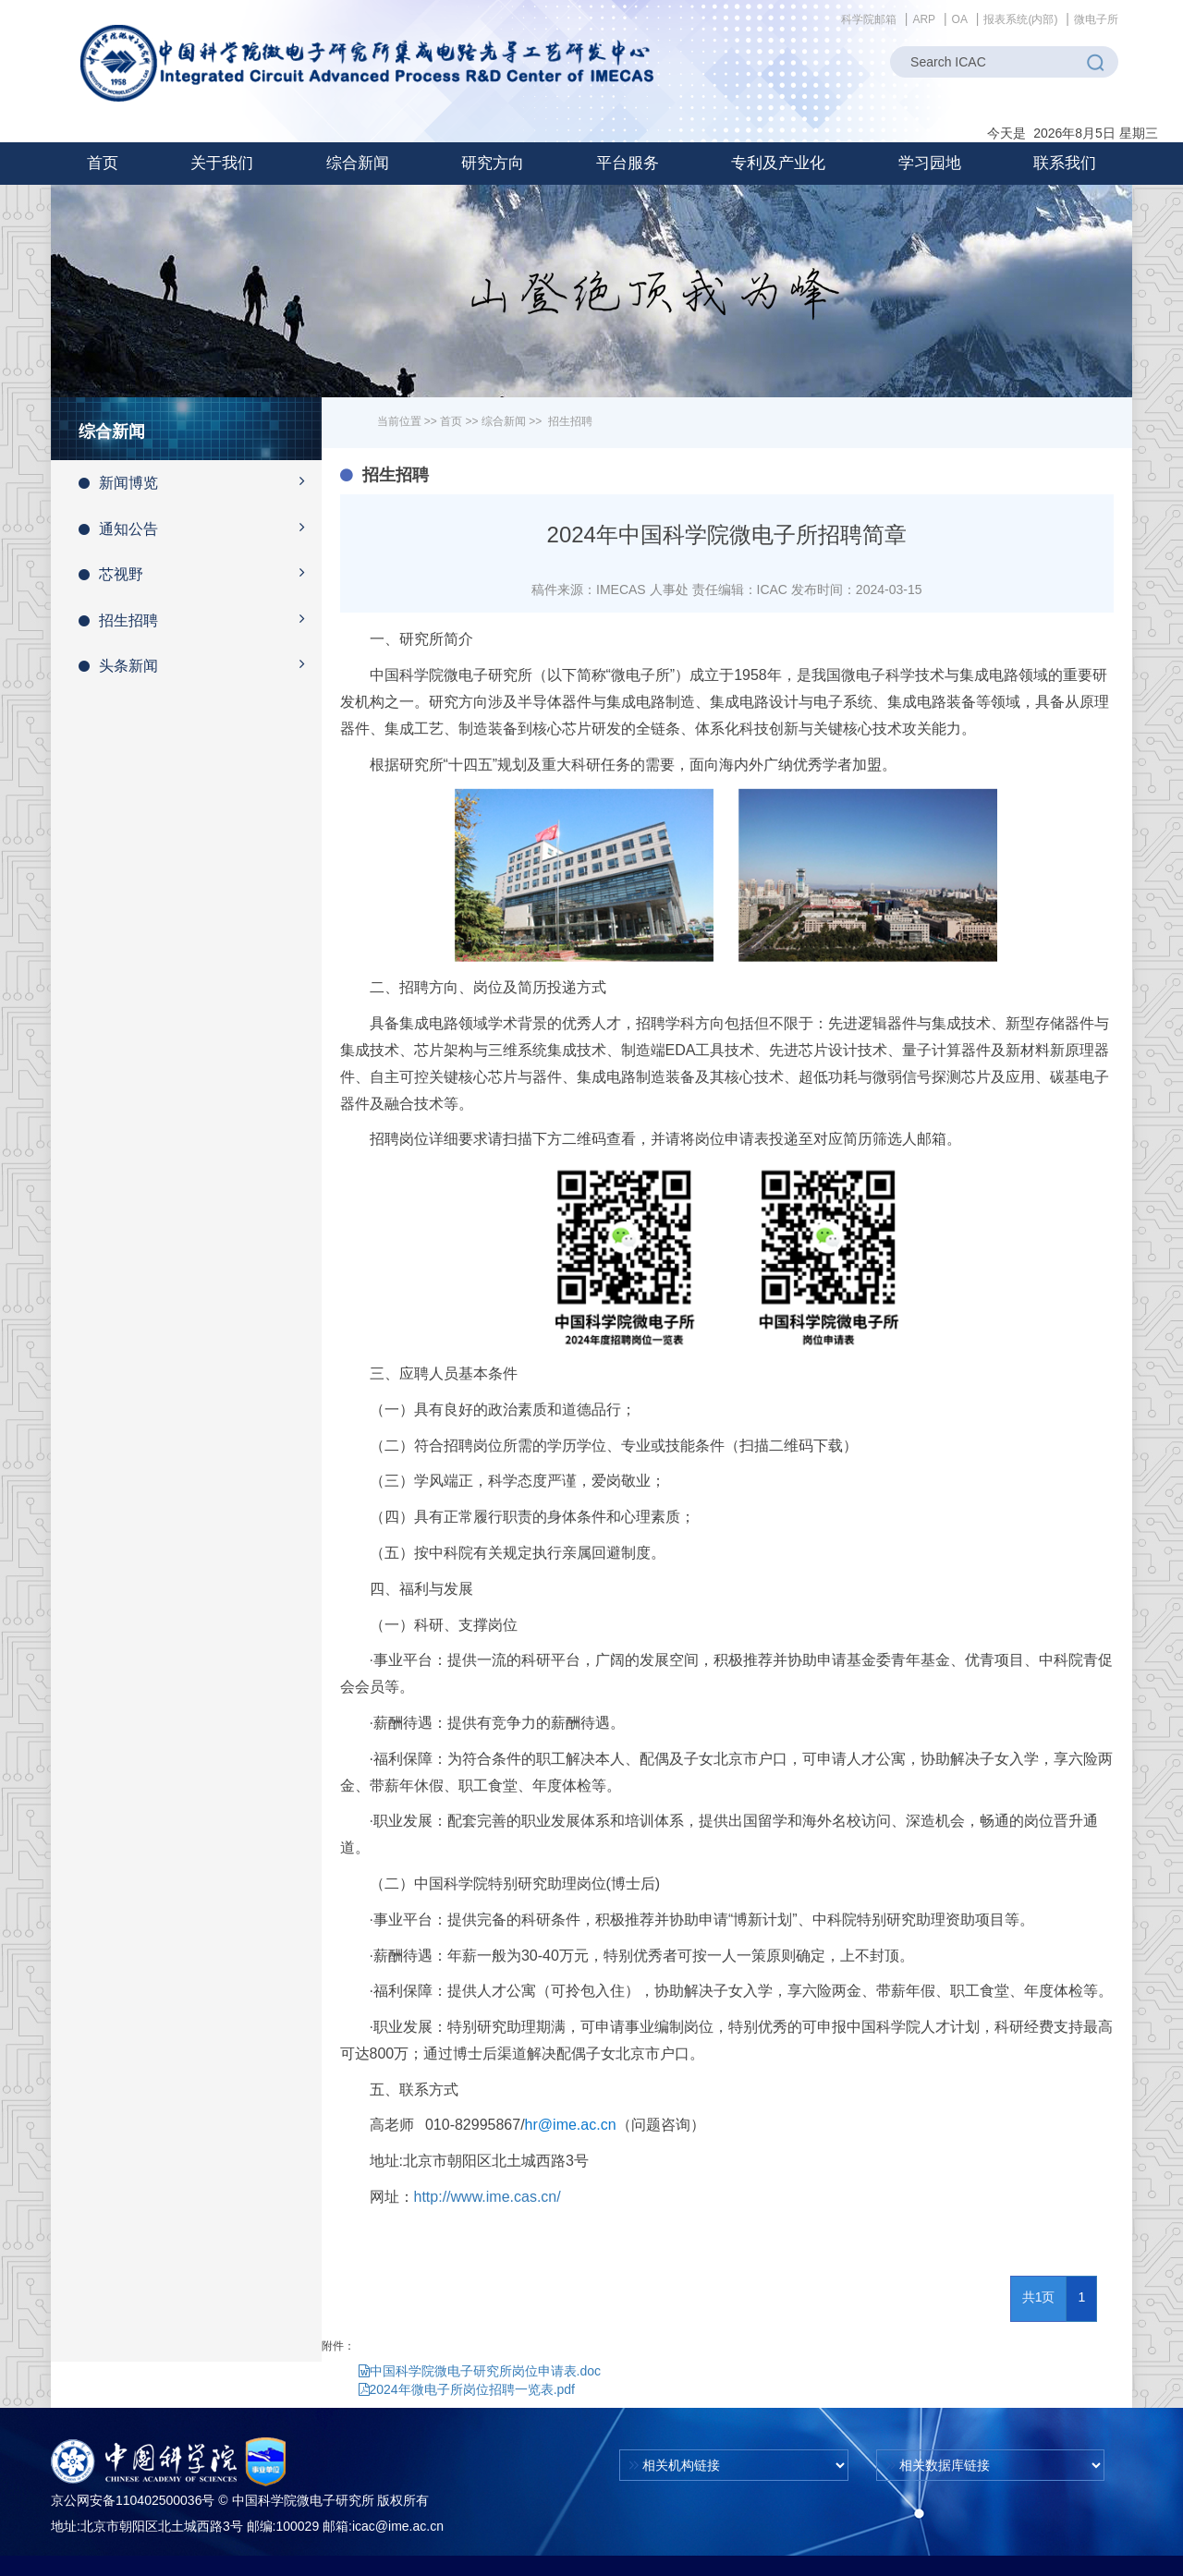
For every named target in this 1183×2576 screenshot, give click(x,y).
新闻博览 (200, 481)
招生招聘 (200, 619)
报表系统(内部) (1020, 19)
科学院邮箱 (868, 19)
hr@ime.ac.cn (570, 2124)
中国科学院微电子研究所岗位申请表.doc (480, 2370)
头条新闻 (200, 664)
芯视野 (200, 573)
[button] (221, 163)
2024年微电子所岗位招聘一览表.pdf (467, 2389)
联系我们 (1064, 163)
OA (960, 19)
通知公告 (200, 527)
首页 (102, 163)
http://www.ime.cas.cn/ (487, 2197)
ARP (923, 19)
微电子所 (1096, 19)
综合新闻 (504, 421)
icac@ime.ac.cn (398, 2526)
